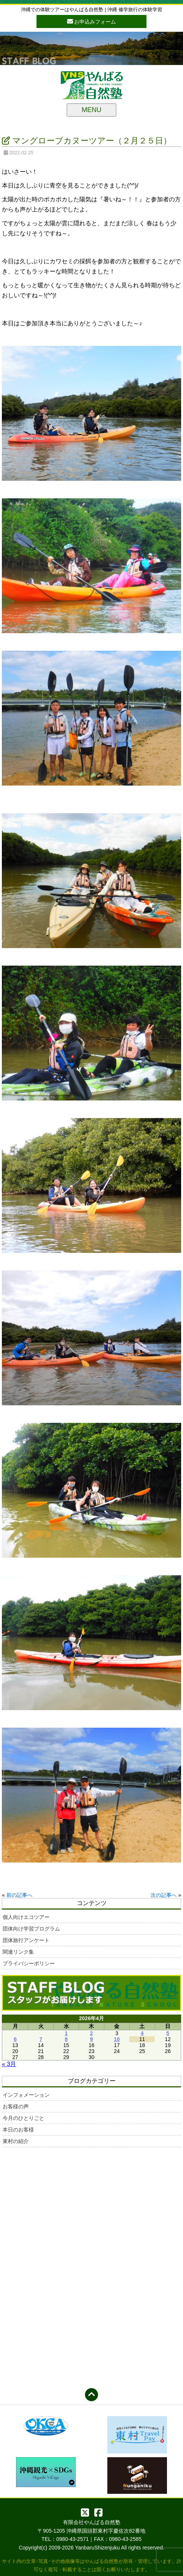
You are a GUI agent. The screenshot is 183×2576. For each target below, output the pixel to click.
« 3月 (9, 2064)
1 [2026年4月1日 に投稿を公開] (66, 2033)
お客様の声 (16, 2106)
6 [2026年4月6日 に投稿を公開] (15, 2039)
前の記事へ (19, 1895)
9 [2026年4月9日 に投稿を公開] (91, 2039)
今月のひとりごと (23, 2118)
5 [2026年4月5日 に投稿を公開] (167, 2033)
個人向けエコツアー (26, 1917)
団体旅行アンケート (26, 1940)
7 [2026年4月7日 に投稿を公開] (41, 2039)
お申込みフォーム (91, 21)
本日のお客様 (18, 2130)
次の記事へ (164, 1895)
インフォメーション (26, 2095)
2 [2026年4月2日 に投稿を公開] (91, 2033)
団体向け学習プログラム (31, 1929)
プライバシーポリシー (29, 1963)
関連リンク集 (18, 1952)
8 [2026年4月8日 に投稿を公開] (66, 2039)
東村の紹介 (16, 2141)
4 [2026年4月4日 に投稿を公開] (142, 2033)
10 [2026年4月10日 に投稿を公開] (117, 2039)
